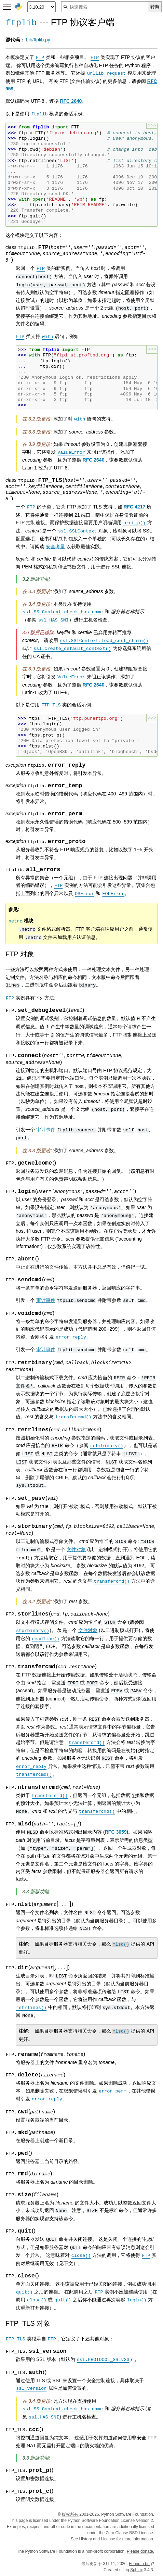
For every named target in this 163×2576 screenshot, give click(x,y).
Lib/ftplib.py (38, 39)
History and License (97, 2539)
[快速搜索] (105, 7)
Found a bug (140, 2563)
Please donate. (140, 2551)
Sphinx (136, 2569)
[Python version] (41, 6)
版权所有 (70, 2514)
